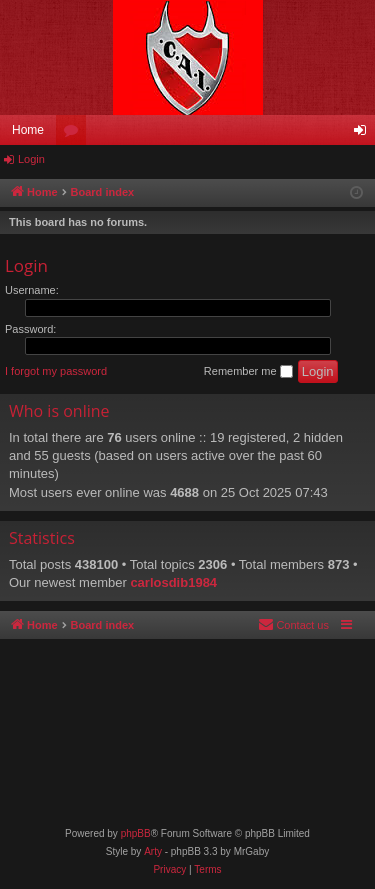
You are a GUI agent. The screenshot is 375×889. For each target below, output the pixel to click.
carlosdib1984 (173, 582)
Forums (75, 134)
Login (31, 159)
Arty (153, 851)
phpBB (136, 833)
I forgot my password (56, 371)
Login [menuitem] (364, 134)
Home (28, 130)
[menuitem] (293, 625)
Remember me (248, 372)
